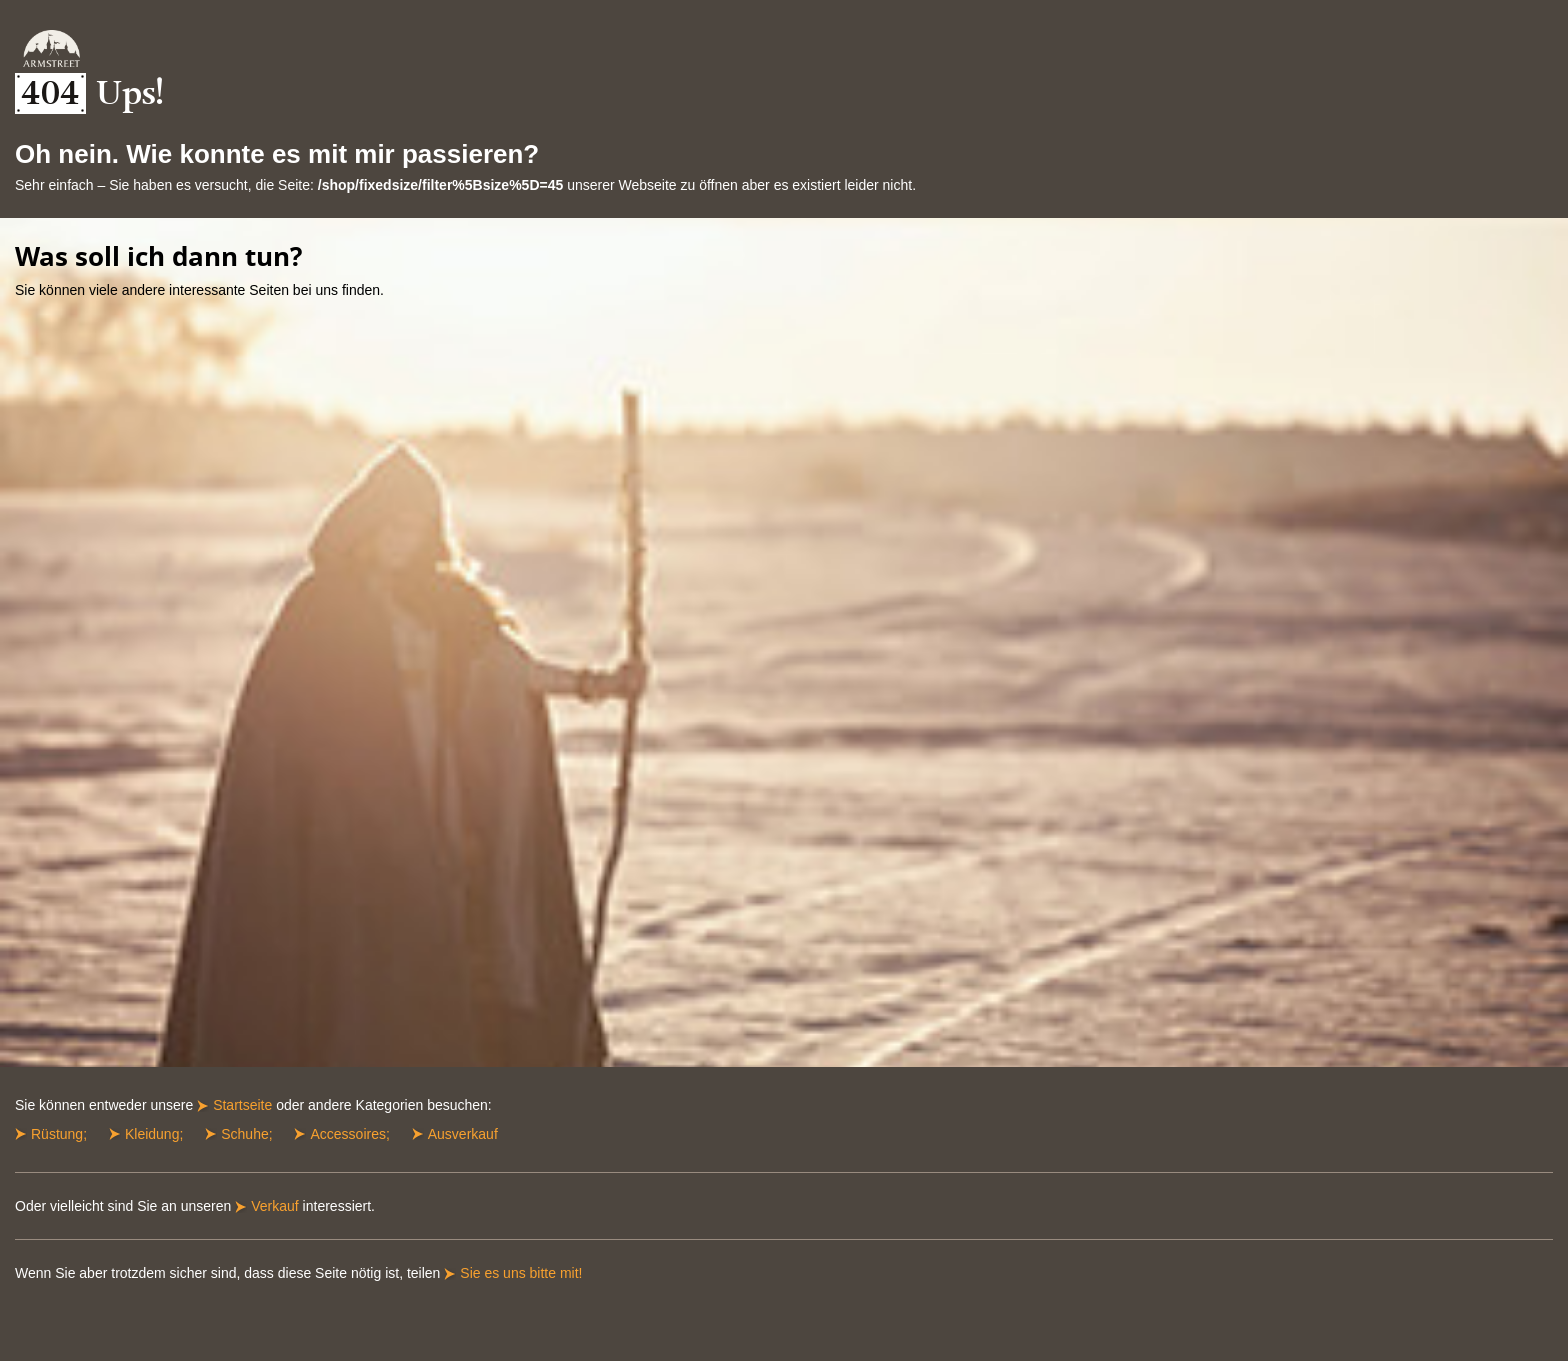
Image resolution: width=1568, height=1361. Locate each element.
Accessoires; (349, 1134)
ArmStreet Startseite (51, 48)
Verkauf (274, 1206)
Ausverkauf (463, 1134)
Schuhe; (246, 1134)
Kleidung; (154, 1134)
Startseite (242, 1105)
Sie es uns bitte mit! (521, 1273)
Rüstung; (59, 1134)
